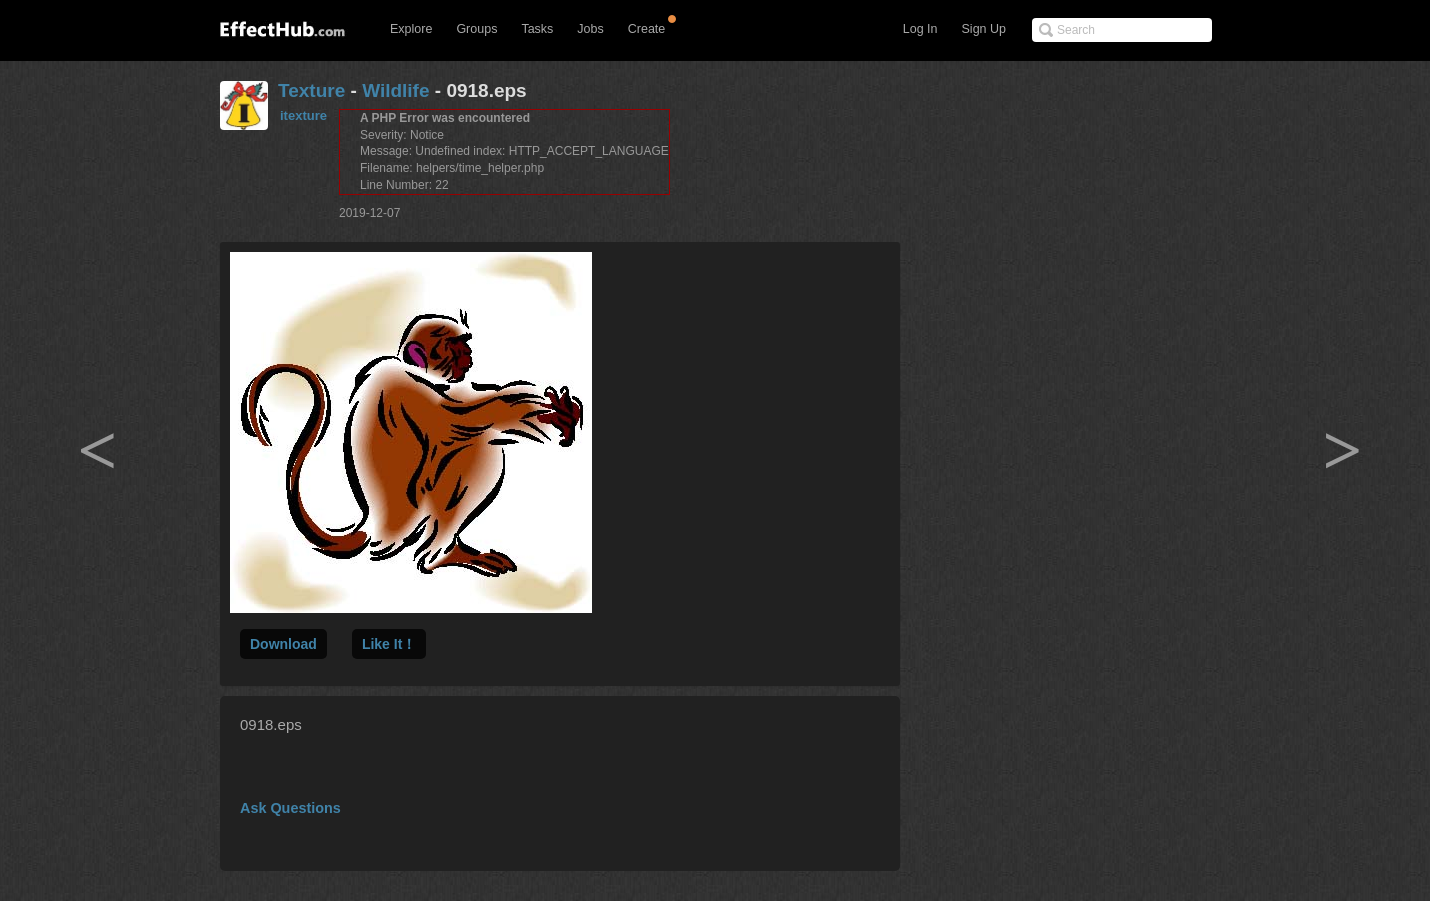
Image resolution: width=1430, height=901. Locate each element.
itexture (303, 115)
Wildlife (395, 90)
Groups (476, 29)
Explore (411, 29)
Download (283, 644)
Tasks (537, 29)
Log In (920, 29)
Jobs (590, 29)
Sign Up (984, 29)
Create (647, 29)
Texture (311, 90)
